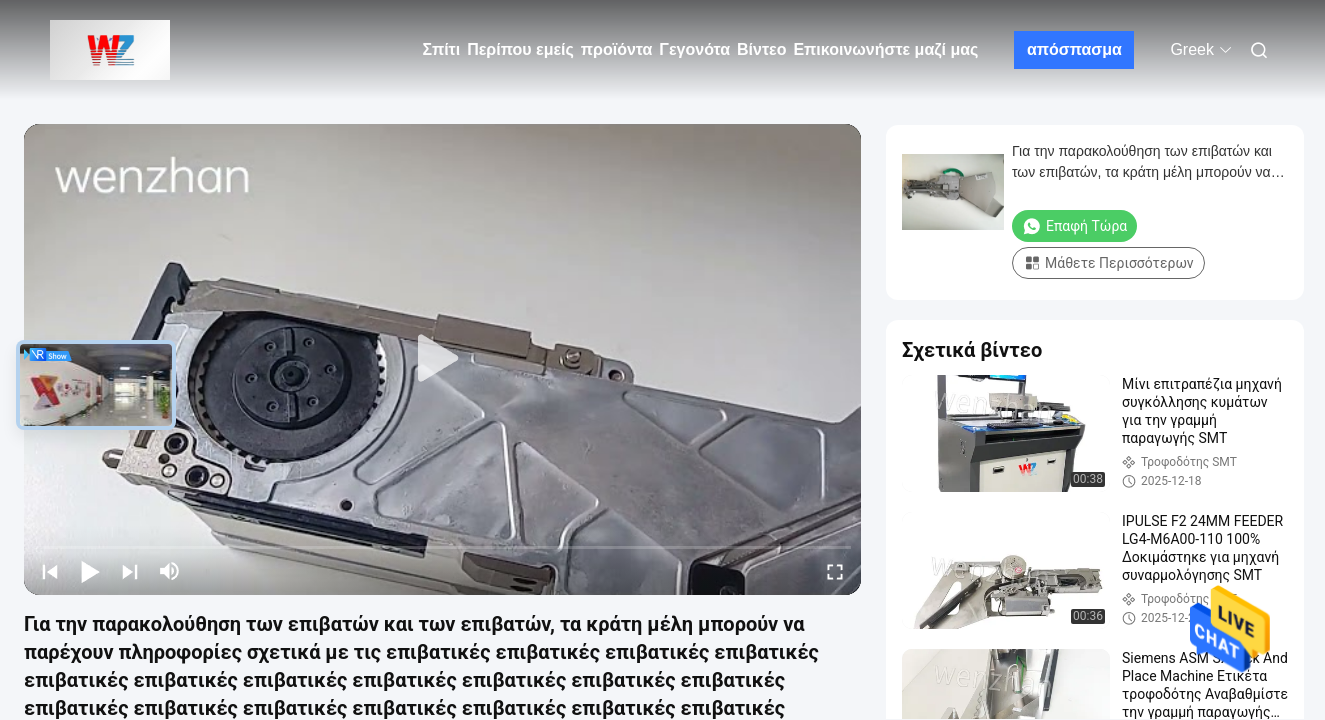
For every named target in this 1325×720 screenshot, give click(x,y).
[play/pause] (90, 571)
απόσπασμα (1074, 49)
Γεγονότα (694, 49)
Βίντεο (761, 49)
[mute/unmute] (170, 571)
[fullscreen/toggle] (835, 571)
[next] (130, 571)
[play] (443, 359)
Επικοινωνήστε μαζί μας (885, 49)
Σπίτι (442, 49)
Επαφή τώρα (1074, 226)
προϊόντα (617, 49)
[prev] (50, 571)
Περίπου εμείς (520, 49)
